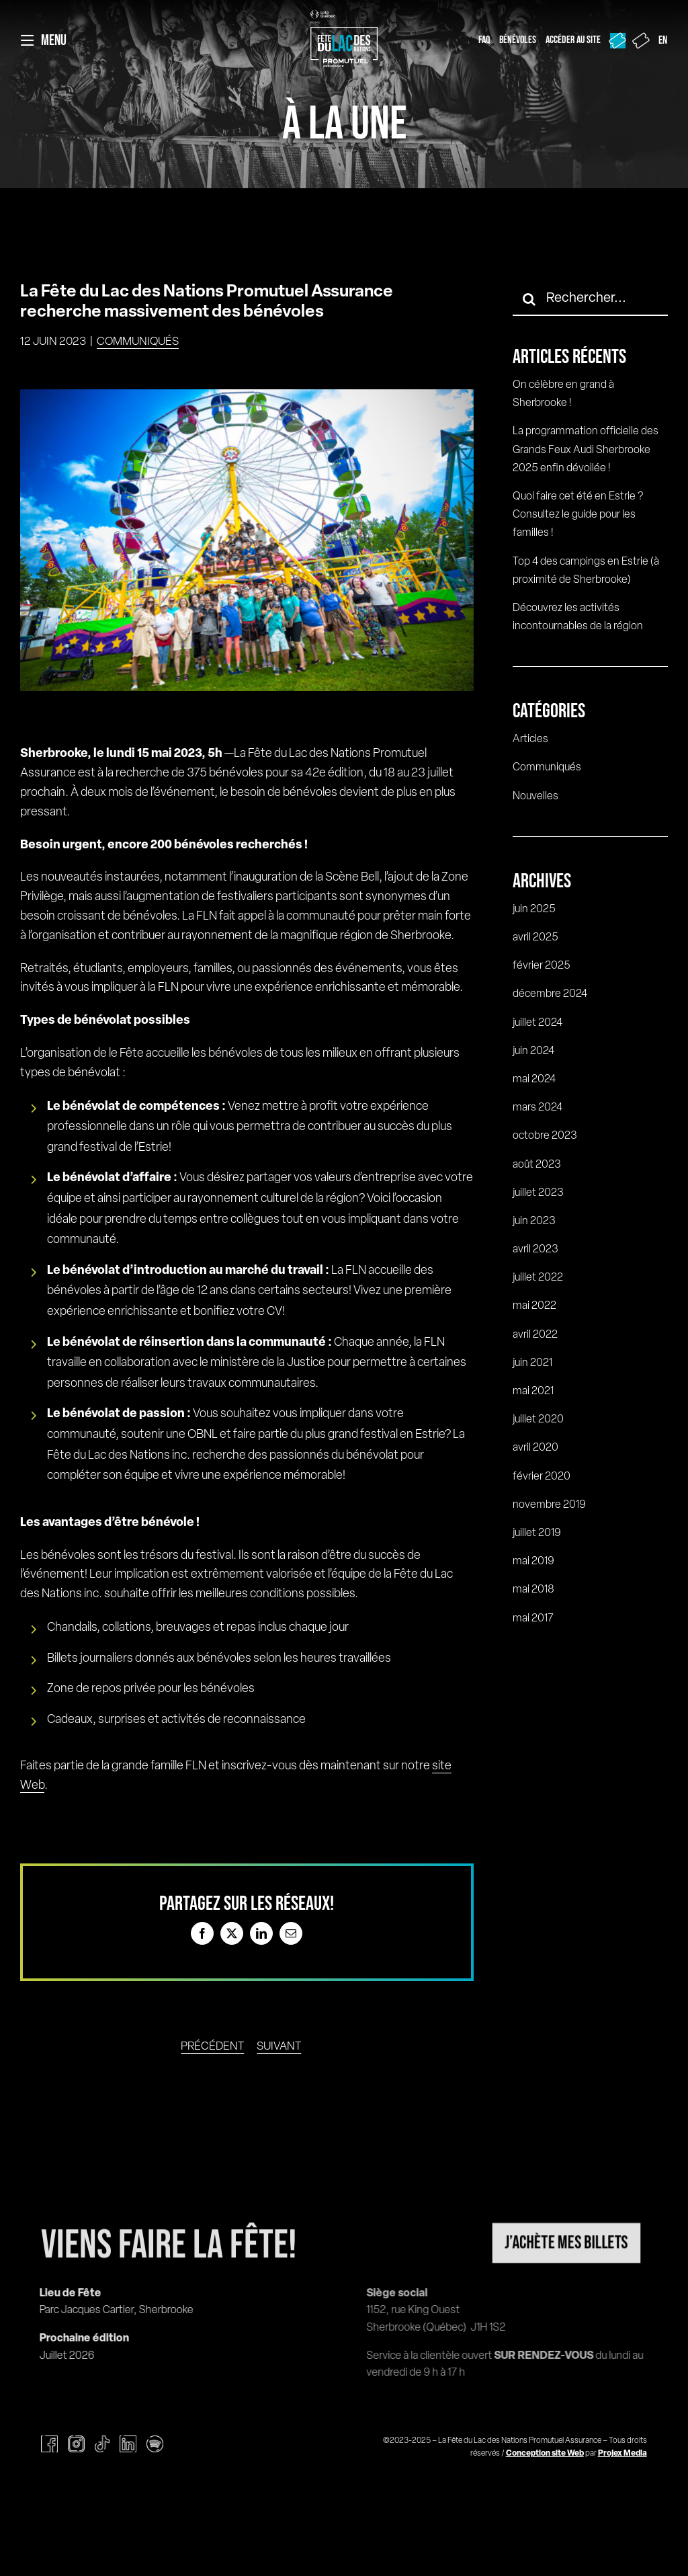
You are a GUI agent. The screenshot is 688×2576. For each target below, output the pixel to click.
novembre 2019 (549, 1505)
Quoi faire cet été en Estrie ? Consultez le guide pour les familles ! (578, 514)
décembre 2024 (550, 994)
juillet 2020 (538, 1419)
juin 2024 (533, 1051)
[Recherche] (529, 299)
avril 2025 (535, 937)
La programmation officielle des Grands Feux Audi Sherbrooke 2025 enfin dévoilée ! (585, 449)
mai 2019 (533, 1561)
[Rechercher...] (590, 299)
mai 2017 (533, 1618)
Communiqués (138, 342)
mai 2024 (534, 1079)
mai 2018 (533, 1589)
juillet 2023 (538, 1193)
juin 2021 (532, 1363)
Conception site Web (545, 2454)
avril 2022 (535, 1335)
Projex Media (622, 2454)
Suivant (279, 2046)
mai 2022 (534, 1306)
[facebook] (49, 2444)
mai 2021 (533, 1391)
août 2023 (537, 1165)
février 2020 (541, 1477)
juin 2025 (534, 909)
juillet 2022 (538, 1278)
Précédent (212, 2046)
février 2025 (541, 966)
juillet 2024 (537, 1023)
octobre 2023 (545, 1136)
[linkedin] (128, 2444)
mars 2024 (537, 1107)
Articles (530, 739)
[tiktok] (102, 2444)
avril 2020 (535, 1448)
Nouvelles (535, 796)
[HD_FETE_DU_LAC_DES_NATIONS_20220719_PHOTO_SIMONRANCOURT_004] (247, 540)
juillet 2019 (537, 1533)
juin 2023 (534, 1221)
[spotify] (154, 2444)
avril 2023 (535, 1249)
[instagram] (76, 2444)
